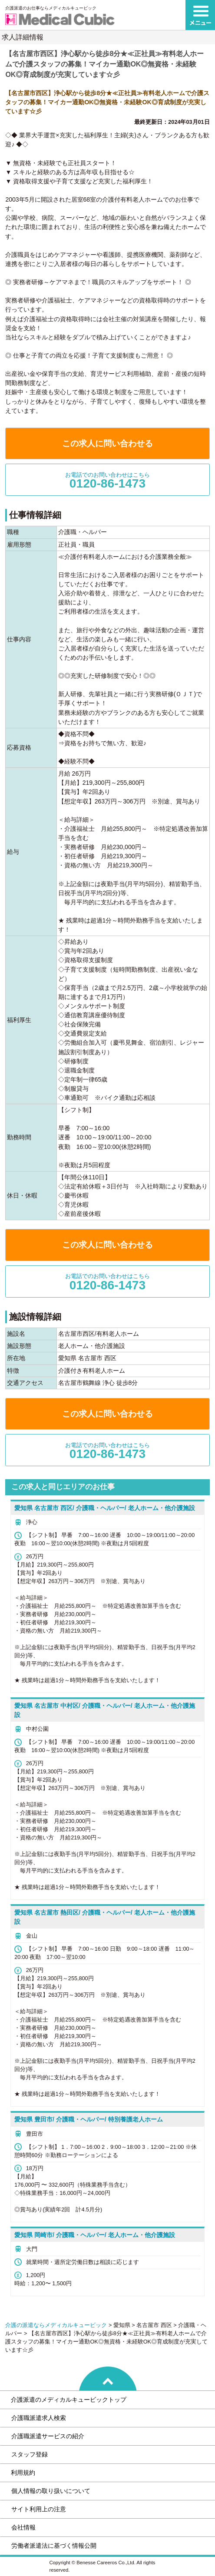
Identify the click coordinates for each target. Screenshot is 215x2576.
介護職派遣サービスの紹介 (47, 2436)
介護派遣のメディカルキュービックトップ (68, 2399)
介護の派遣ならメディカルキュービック (56, 2325)
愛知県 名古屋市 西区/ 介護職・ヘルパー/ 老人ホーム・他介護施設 (104, 1507)
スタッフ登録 (29, 2454)
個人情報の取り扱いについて (50, 2490)
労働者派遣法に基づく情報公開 (53, 2545)
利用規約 (23, 2472)
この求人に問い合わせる (107, 443)
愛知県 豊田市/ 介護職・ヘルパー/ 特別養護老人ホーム (88, 2119)
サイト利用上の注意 (38, 2509)
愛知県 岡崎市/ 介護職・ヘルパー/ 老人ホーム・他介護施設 (94, 2234)
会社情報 (23, 2527)
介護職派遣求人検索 (38, 2417)
